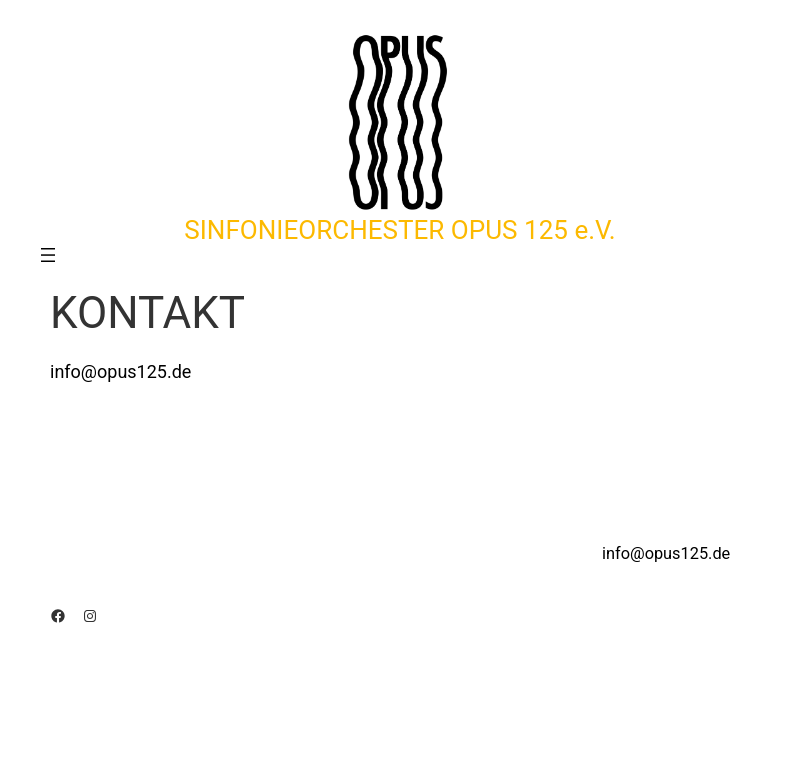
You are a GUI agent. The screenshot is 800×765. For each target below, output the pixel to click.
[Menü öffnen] (48, 255)
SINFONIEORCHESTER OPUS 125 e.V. (399, 230)
